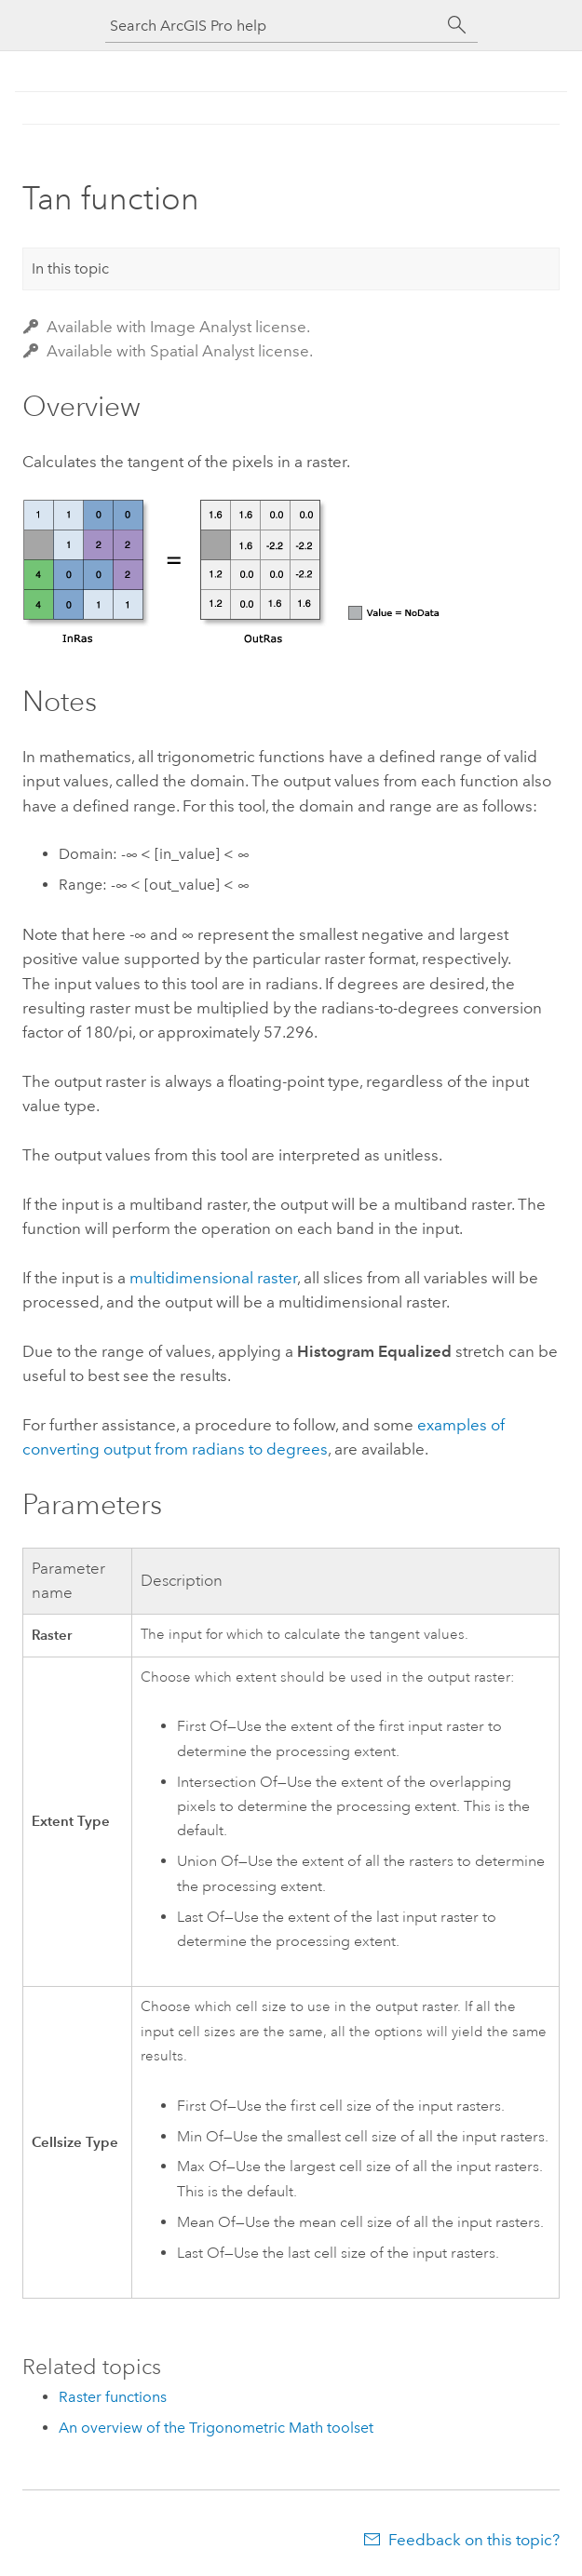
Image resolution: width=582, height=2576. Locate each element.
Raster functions (113, 2397)
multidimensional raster (213, 1277)
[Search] (457, 25)
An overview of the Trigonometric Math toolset (216, 2427)
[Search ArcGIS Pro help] (272, 25)
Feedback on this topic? (474, 2539)
